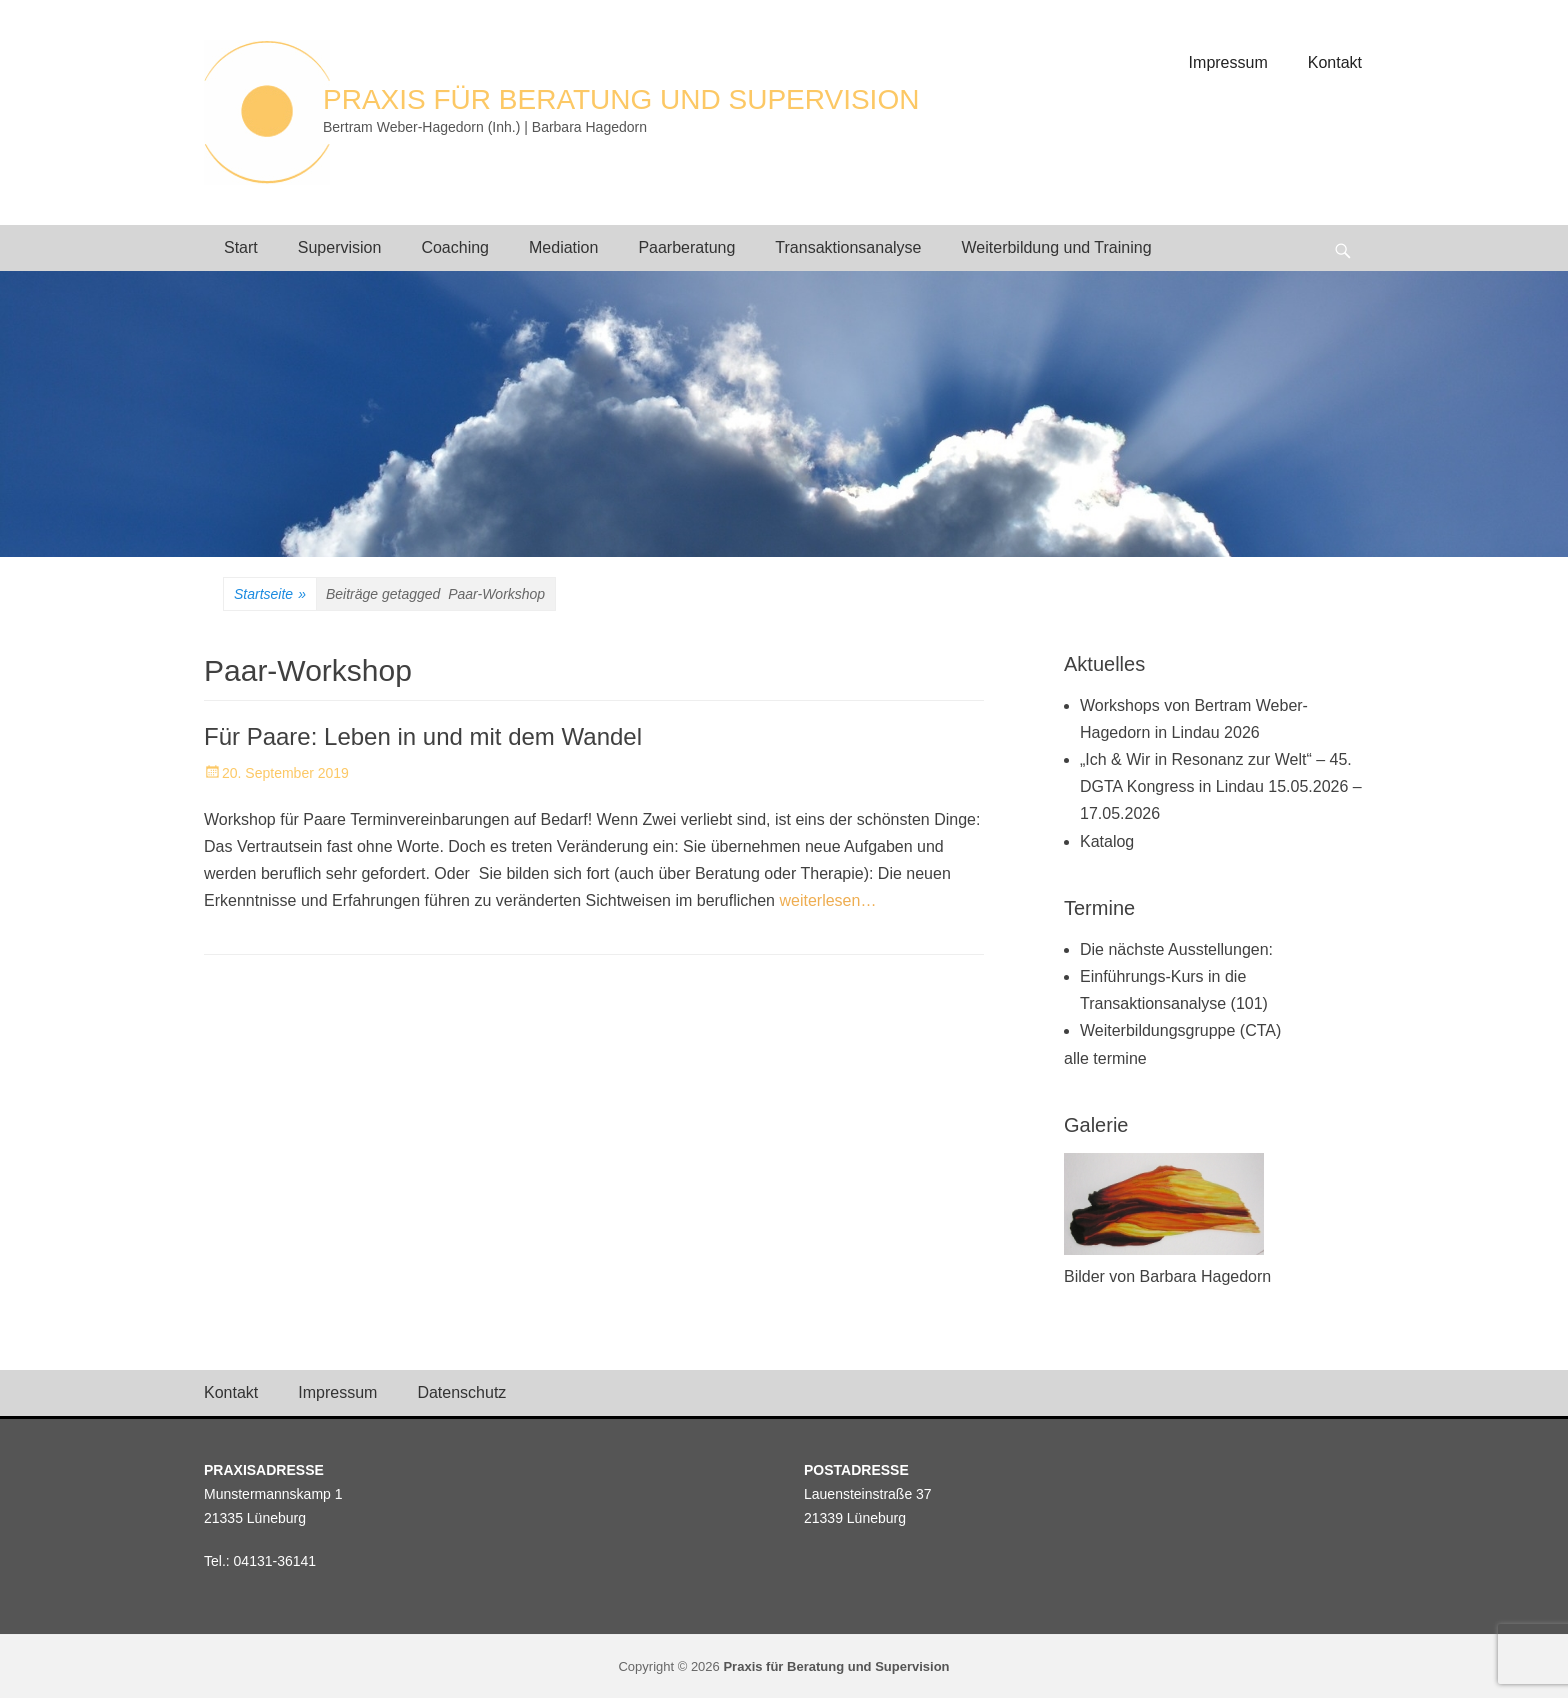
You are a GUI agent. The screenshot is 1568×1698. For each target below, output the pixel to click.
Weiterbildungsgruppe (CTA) (1180, 1030)
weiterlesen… (827, 900)
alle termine (1105, 1058)
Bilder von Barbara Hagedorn (1167, 1276)
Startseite (270, 595)
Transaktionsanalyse (848, 247)
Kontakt (1335, 62)
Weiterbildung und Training (1057, 247)
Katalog (1107, 841)
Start (241, 247)
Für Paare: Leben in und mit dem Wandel (423, 736)
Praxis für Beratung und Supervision (621, 99)
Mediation (563, 247)
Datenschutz (461, 1392)
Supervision (340, 247)
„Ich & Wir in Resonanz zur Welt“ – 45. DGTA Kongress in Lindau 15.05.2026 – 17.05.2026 (1221, 786)
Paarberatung (686, 247)
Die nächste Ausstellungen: (1176, 949)
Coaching (455, 247)
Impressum (1228, 62)
